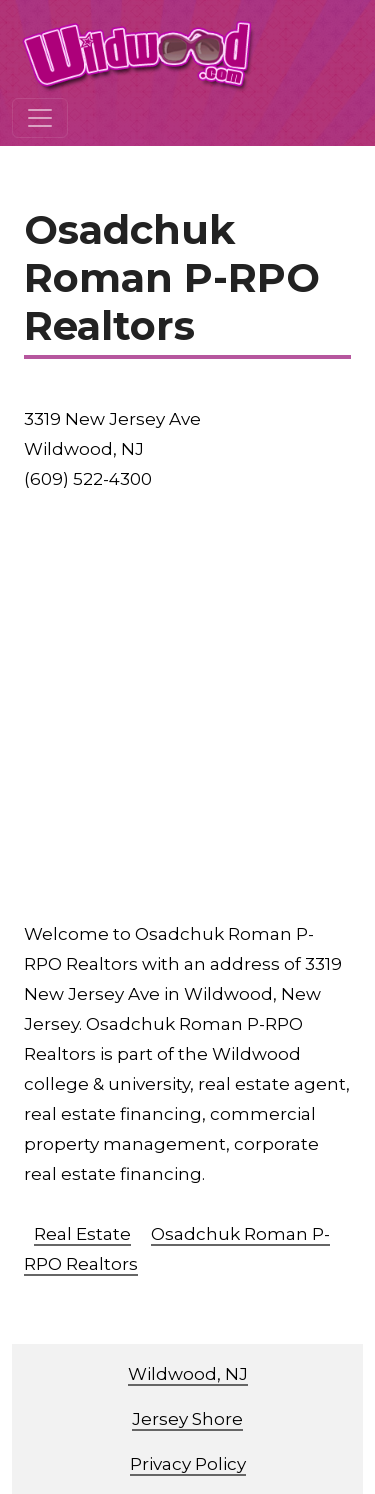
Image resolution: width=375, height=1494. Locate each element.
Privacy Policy (188, 1464)
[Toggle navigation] (40, 118)
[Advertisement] (187, 706)
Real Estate (82, 1234)
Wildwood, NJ (188, 1374)
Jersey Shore (187, 1419)
